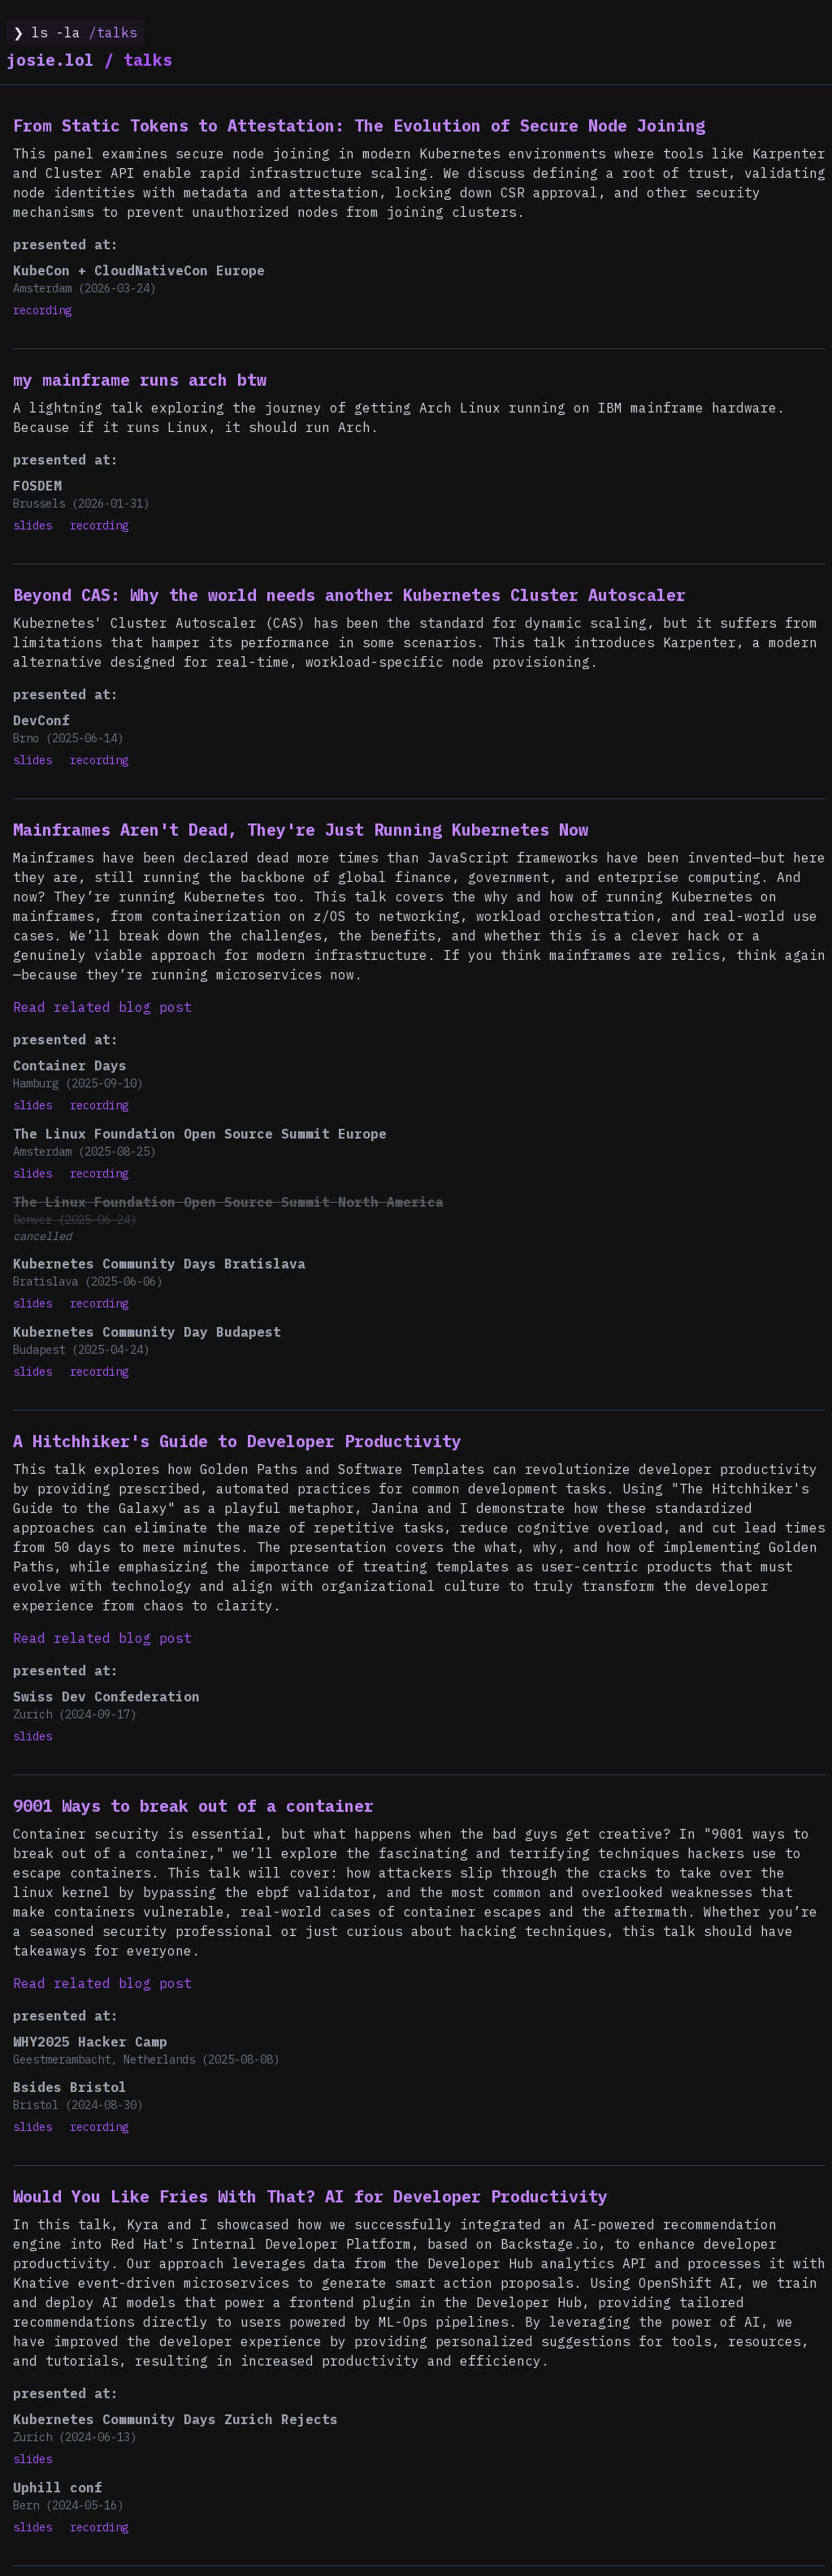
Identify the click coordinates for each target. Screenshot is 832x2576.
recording (42, 310)
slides (32, 525)
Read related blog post (102, 1007)
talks (89, 60)
